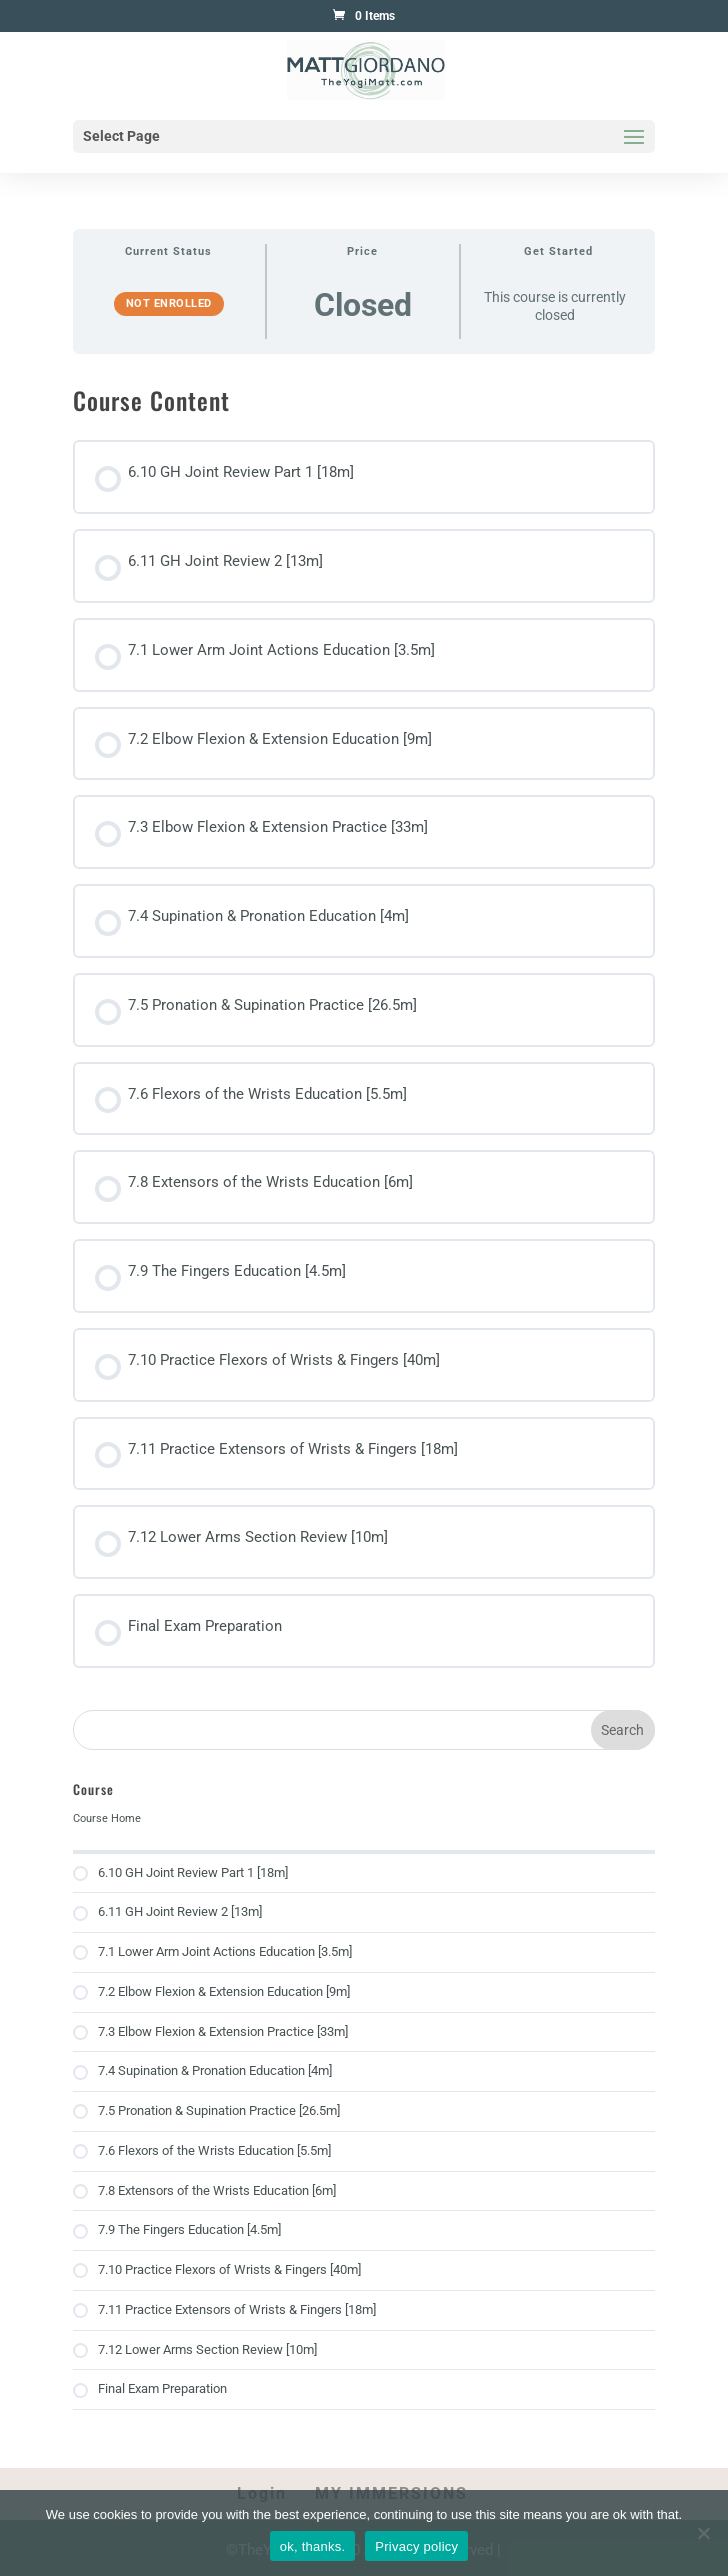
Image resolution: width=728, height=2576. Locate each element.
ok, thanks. (313, 2546)
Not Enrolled (169, 303)
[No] (703, 2533)
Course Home (107, 1818)
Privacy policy (416, 2546)
